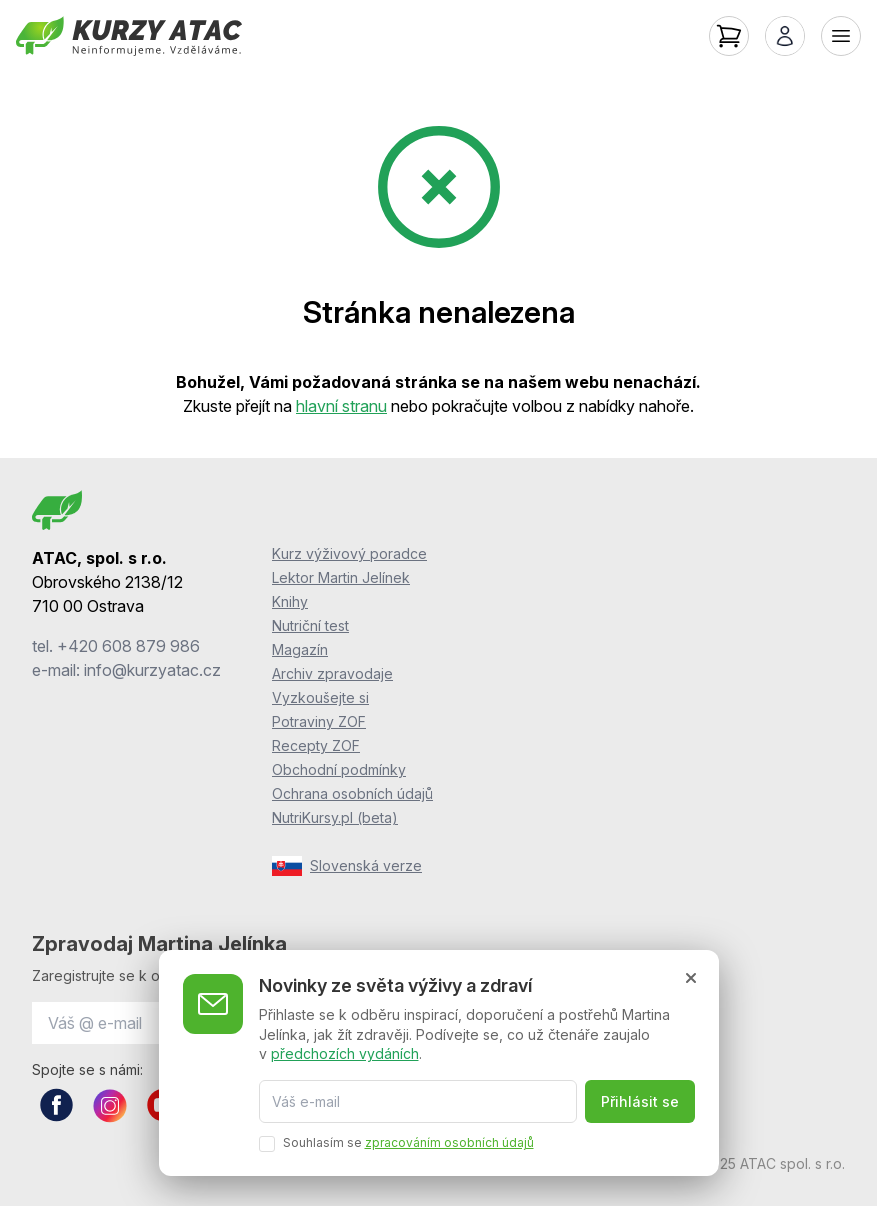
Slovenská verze (347, 866)
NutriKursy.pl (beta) (335, 817)
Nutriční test (310, 625)
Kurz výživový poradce (349, 553)
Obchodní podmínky (339, 769)
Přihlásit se (640, 1101)
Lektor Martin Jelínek (341, 577)
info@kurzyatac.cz (152, 670)
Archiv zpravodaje (332, 673)
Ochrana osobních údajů (352, 793)
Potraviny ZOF (319, 721)
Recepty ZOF (316, 745)
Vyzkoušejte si (320, 697)
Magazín (300, 649)
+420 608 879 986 (128, 646)
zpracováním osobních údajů (449, 1142)
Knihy (290, 601)
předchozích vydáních (345, 1053)
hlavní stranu (341, 406)
